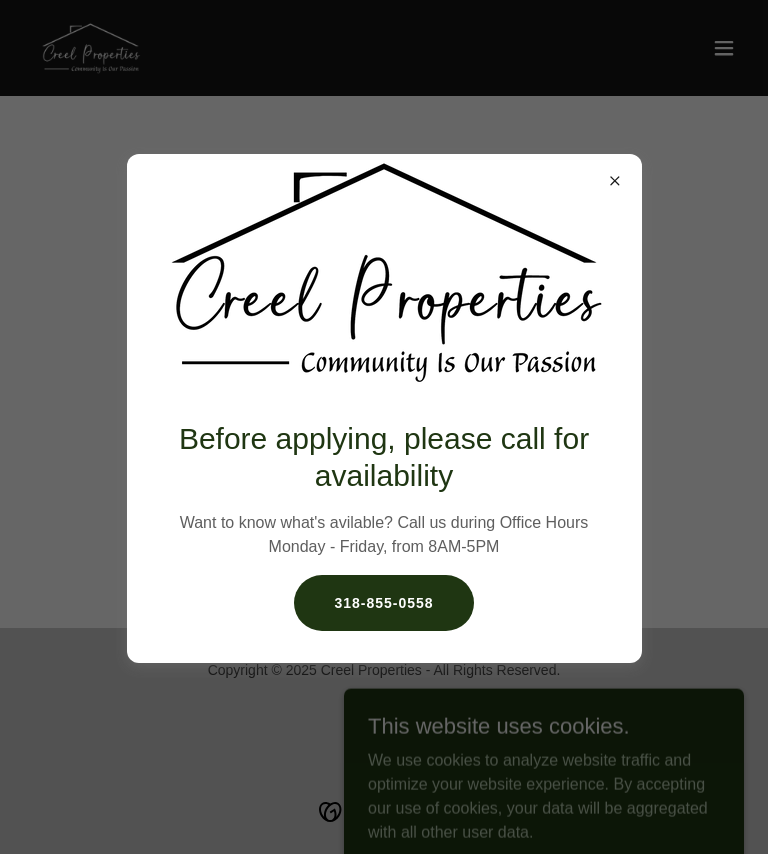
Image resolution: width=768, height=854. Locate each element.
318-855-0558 (383, 603)
